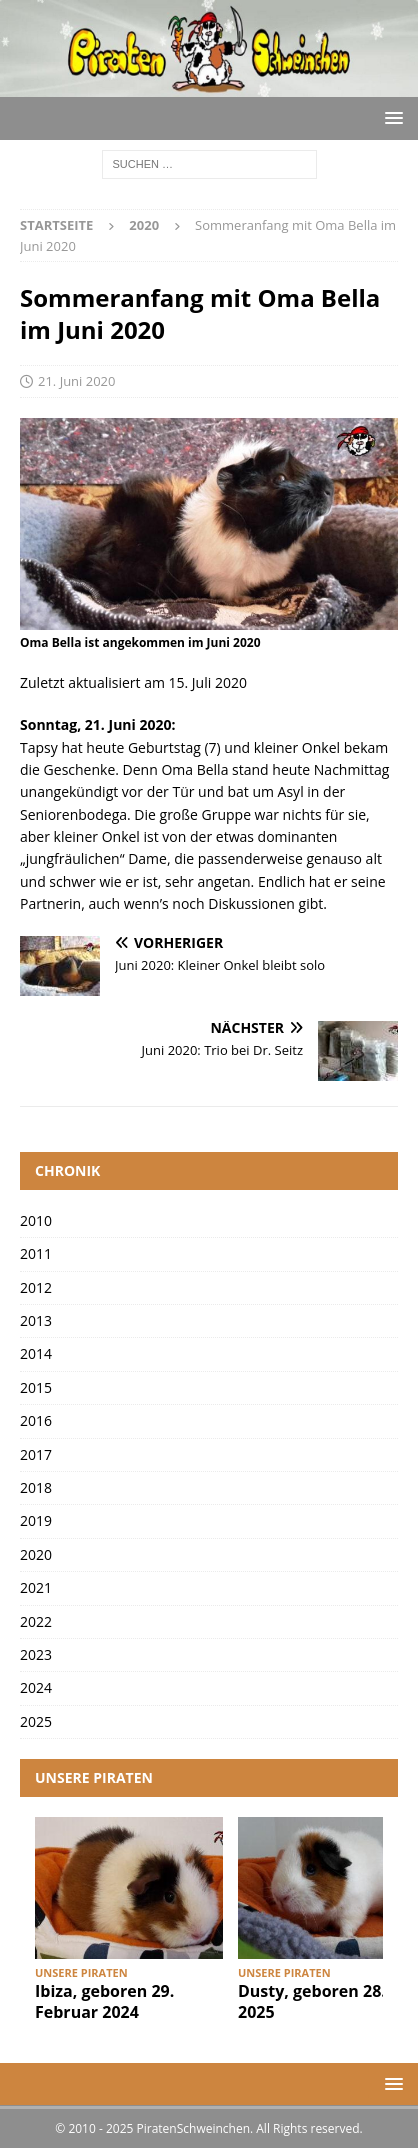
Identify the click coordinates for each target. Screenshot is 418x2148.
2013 (36, 1320)
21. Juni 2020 (77, 381)
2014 (36, 1353)
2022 (36, 1621)
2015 (36, 1387)
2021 (36, 1587)
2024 (36, 1687)
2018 (36, 1487)
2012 (36, 1287)
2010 (36, 1220)
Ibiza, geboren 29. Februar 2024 (104, 2001)
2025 (36, 1721)
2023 (36, 1654)
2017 (36, 1454)
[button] (390, 117)
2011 (36, 1253)
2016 (36, 1420)
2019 (36, 1520)
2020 (36, 1554)
